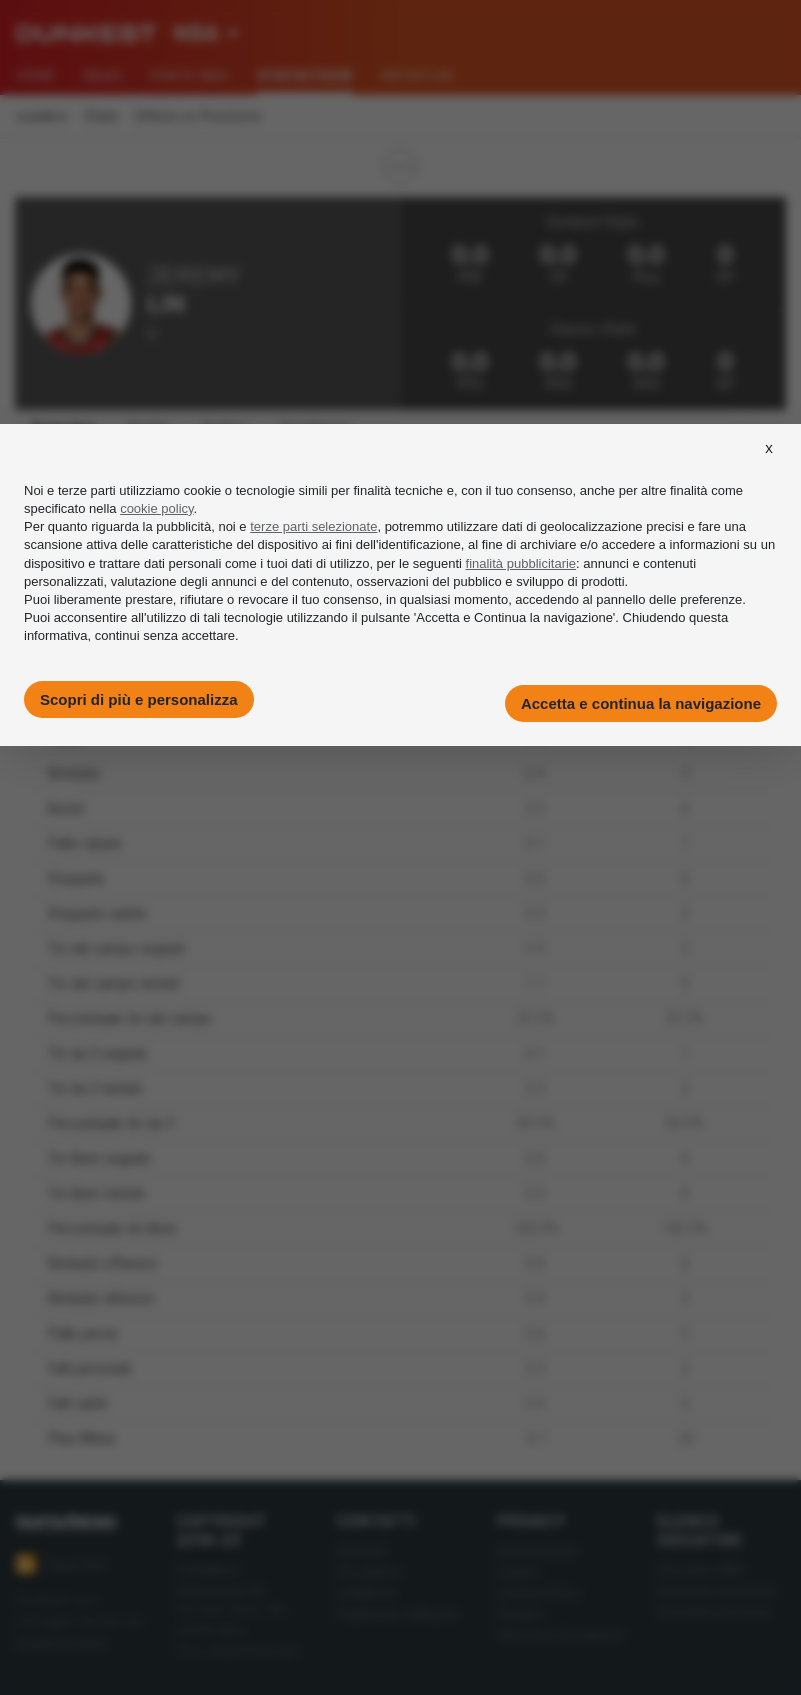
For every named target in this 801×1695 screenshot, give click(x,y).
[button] (769, 466)
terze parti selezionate (313, 526)
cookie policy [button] (156, 508)
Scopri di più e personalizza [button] (139, 699)
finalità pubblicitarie (521, 563)
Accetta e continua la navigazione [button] (641, 703)
